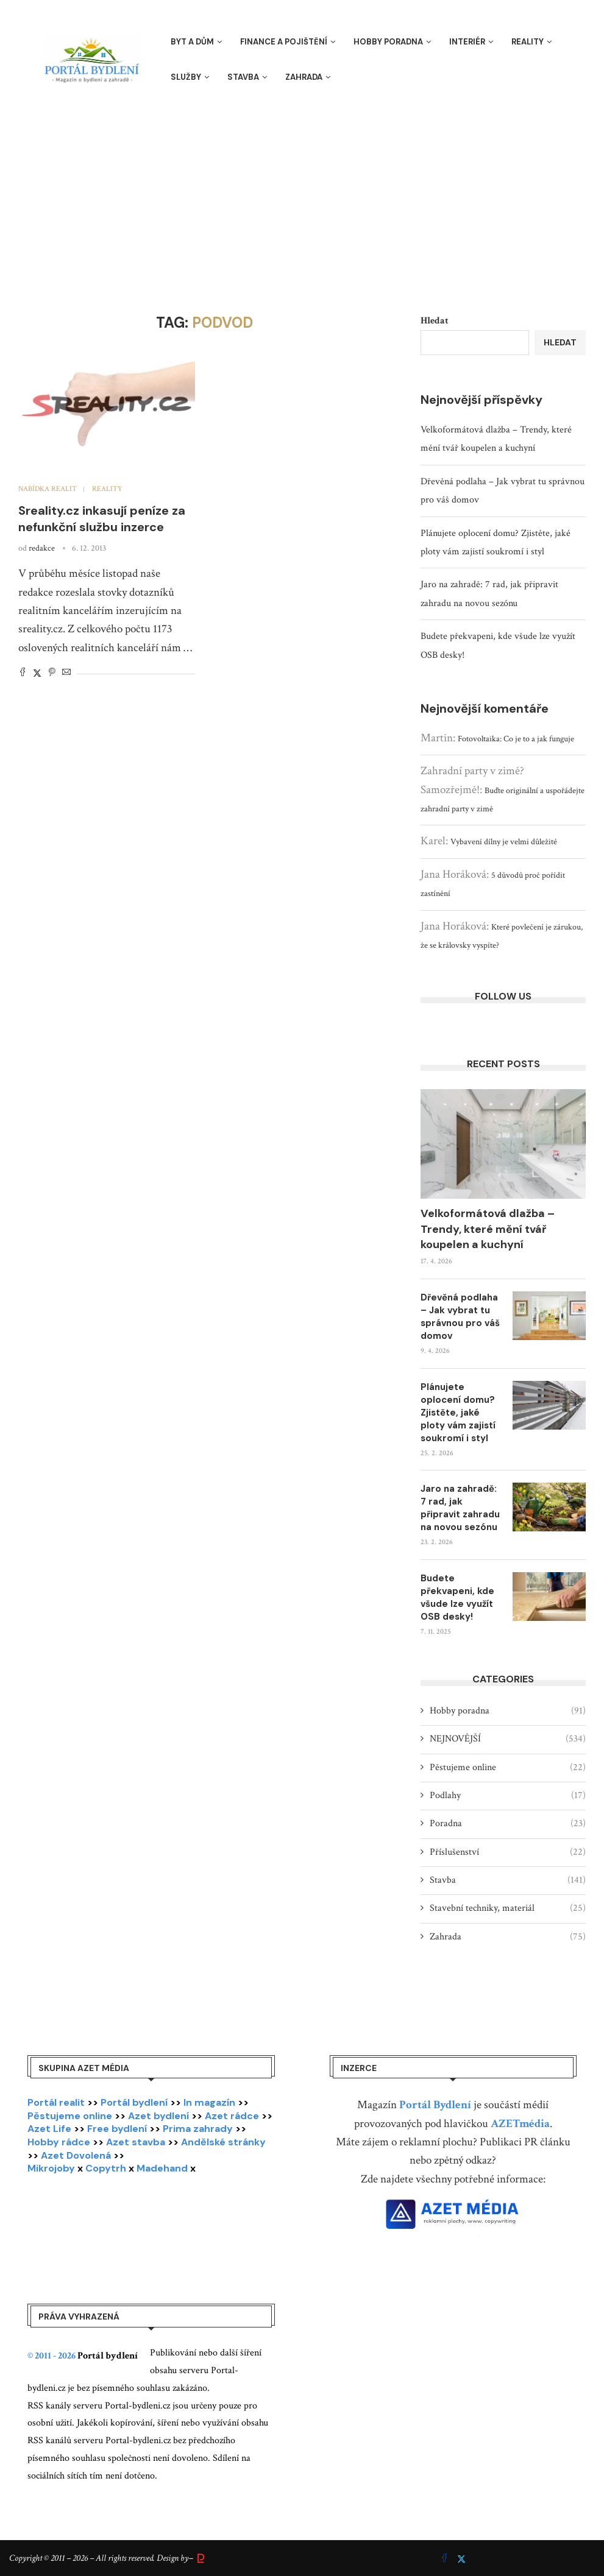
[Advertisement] (302, 192)
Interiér (467, 42)
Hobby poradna (388, 42)
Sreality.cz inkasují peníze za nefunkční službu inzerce (101, 519)
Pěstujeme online (508, 1767)
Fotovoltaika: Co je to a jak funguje (516, 738)
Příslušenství (508, 1852)
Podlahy (508, 1795)
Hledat (435, 320)
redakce (42, 548)
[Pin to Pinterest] (52, 673)
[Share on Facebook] (22, 673)
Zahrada (303, 77)
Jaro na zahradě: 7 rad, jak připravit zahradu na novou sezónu (460, 1508)
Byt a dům (192, 42)
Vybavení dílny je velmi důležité (503, 841)
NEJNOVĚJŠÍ (508, 1739)
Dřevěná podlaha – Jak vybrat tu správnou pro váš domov (460, 1316)
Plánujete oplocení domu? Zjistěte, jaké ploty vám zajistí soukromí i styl (458, 1412)
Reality (527, 42)
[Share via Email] (66, 673)
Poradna (508, 1823)
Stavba (243, 77)
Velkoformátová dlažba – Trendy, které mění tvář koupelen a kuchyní (488, 1228)
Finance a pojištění (283, 42)
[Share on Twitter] (37, 673)
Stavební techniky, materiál (508, 1908)
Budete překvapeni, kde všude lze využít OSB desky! (457, 1597)
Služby (186, 77)
